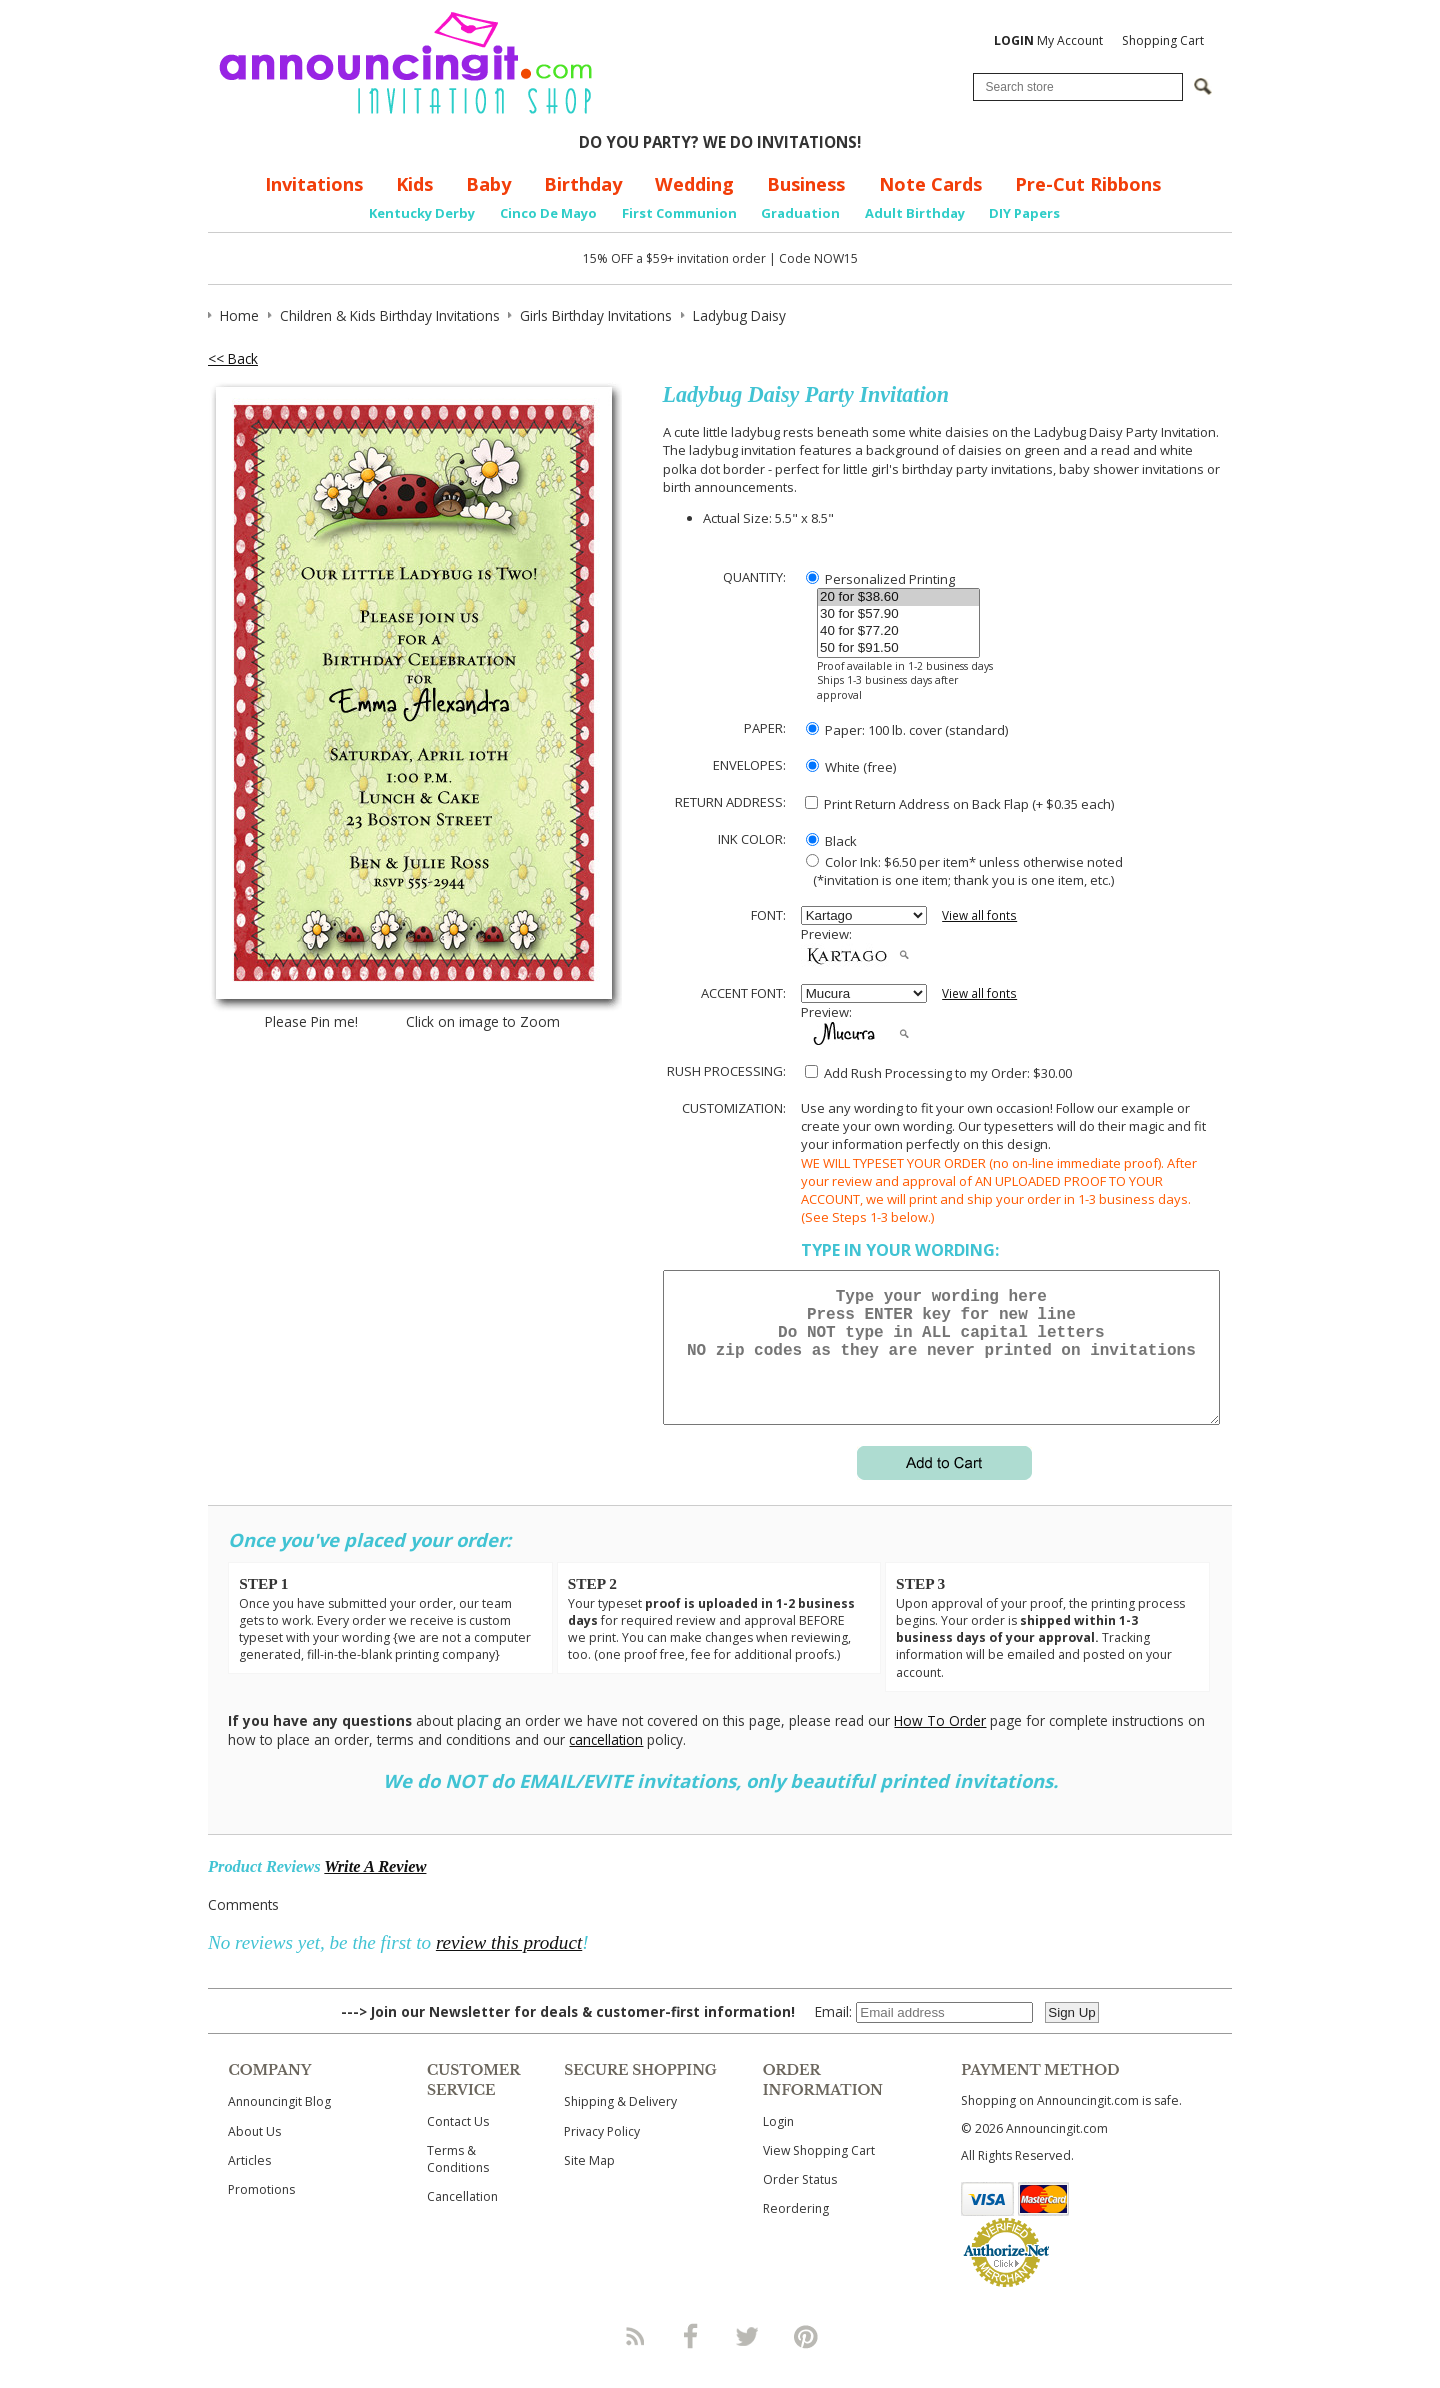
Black (831, 841)
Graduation (800, 213)
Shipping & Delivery (620, 2125)
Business (806, 184)
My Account (1048, 40)
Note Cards (930, 184)
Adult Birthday (915, 213)
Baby (488, 184)
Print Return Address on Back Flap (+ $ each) (959, 804)
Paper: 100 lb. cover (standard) (907, 730)
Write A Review (375, 1890)
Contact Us (458, 2145)
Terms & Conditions (458, 2183)
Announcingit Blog (279, 2125)
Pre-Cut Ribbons (1088, 184)
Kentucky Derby (422, 213)
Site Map (589, 2184)
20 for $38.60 (898, 597)
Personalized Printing (880, 579)
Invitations (314, 184)
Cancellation (462, 2220)
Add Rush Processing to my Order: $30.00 (938, 1073)
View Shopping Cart (819, 2174)
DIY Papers (1024, 213)
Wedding (694, 184)
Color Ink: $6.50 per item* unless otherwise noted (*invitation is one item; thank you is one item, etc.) (962, 871)
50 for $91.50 (898, 648)
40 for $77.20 (898, 631)
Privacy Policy (602, 2155)
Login (778, 2145)
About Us (254, 2155)
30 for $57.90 (898, 614)
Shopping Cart (1163, 40)
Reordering (796, 2232)
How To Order (940, 1744)
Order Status (800, 2203)
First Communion (679, 213)
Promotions (261, 2213)
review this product (509, 1966)
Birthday (583, 184)
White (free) (851, 767)
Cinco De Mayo (548, 213)
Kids (414, 184)
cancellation (606, 1763)
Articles (249, 2184)
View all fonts (979, 915)
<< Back (233, 358)
